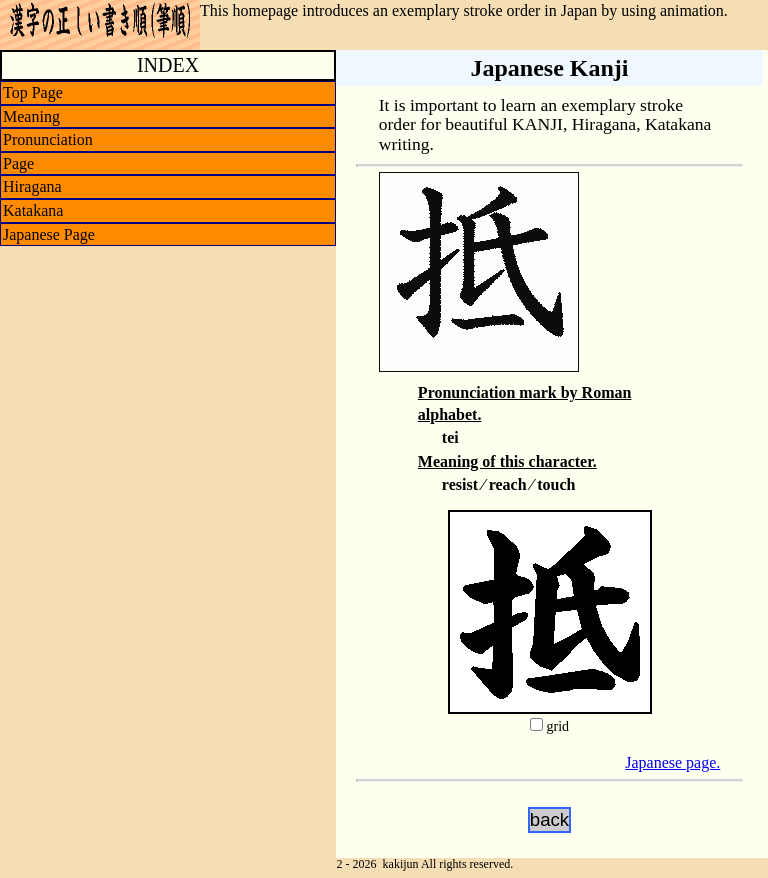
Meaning (31, 116)
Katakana (33, 210)
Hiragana (32, 186)
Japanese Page (49, 234)
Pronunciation (48, 139)
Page (18, 163)
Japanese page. (672, 762)
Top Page (33, 92)
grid (557, 726)
